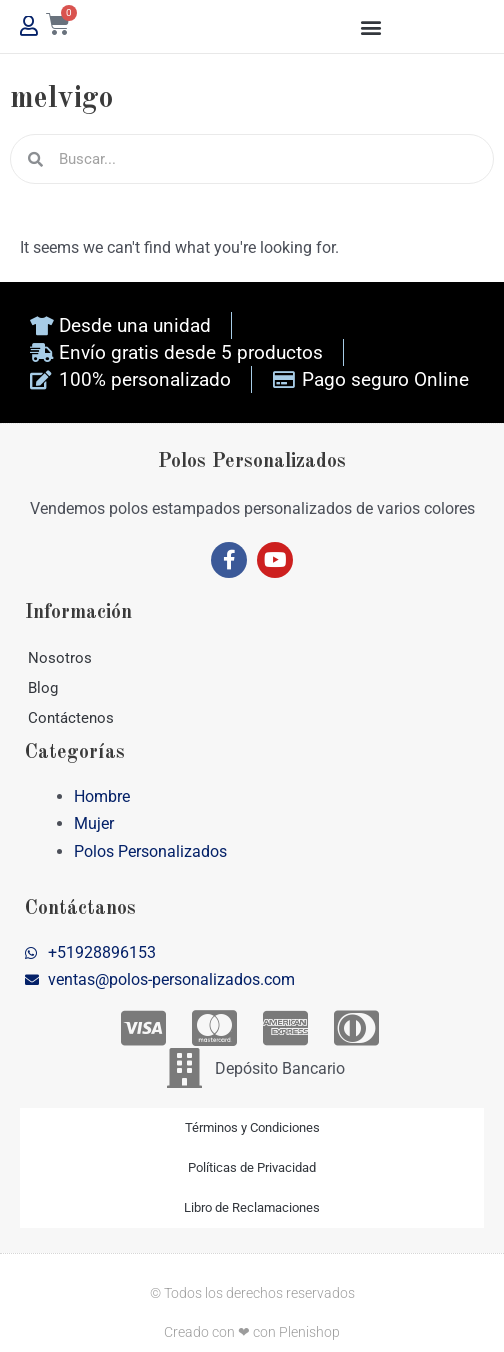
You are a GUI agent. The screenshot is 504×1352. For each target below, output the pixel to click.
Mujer (94, 823)
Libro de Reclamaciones (252, 1207)
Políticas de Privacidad (252, 1167)
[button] (371, 26)
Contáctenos (71, 718)
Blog (43, 688)
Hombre (102, 796)
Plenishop (309, 1332)
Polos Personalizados (150, 851)
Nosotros (60, 658)
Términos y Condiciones (252, 1127)
